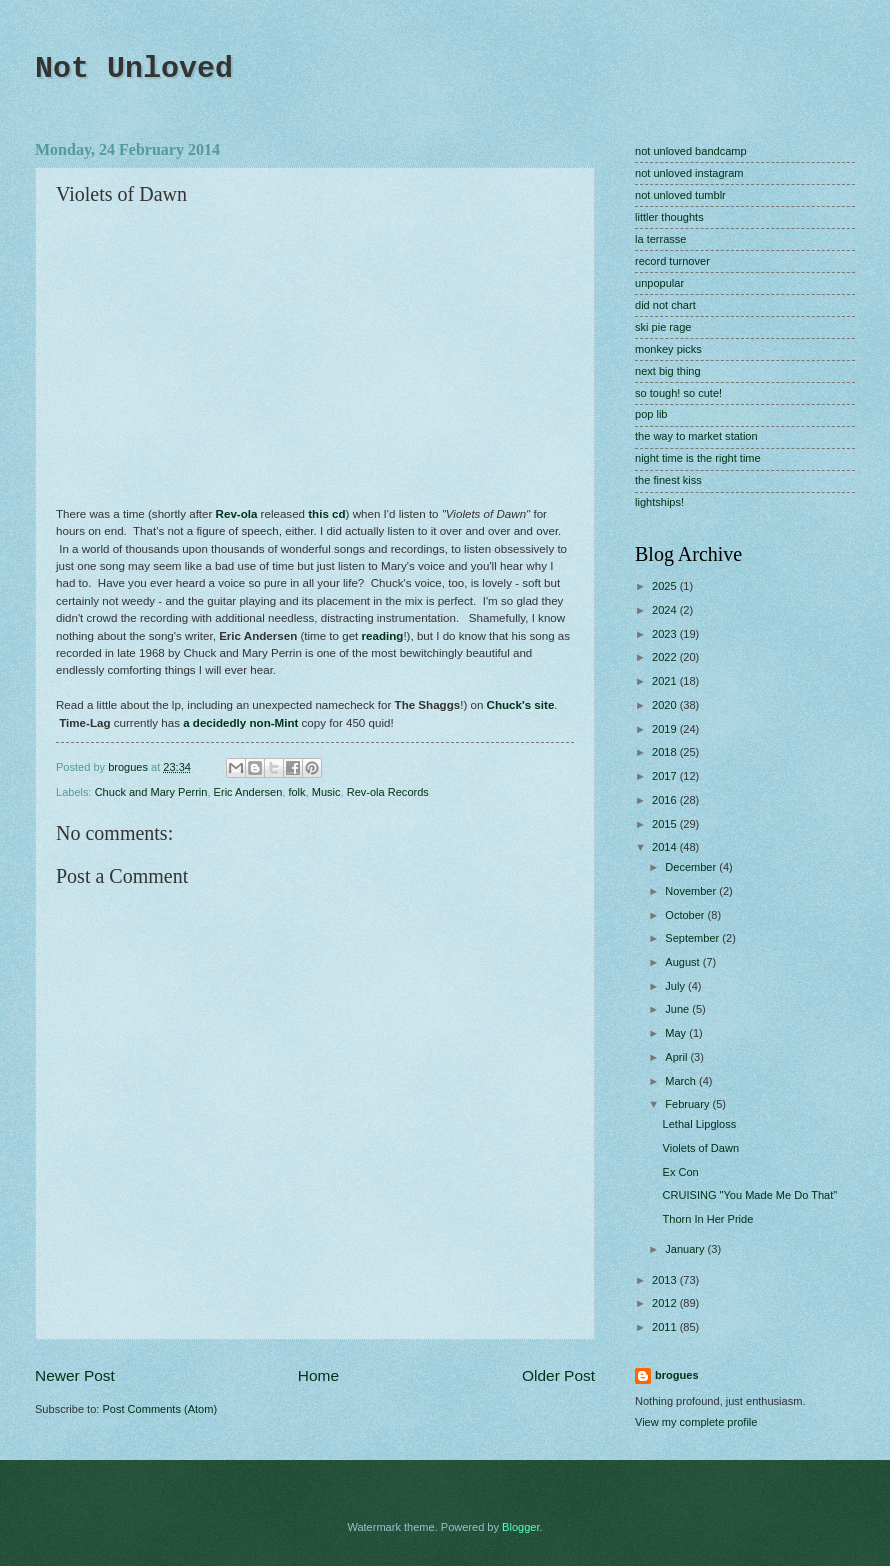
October (686, 915)
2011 (666, 1327)
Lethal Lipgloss (700, 1124)
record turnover (672, 261)
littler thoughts (669, 217)
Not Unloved (134, 69)
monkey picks (668, 349)
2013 (666, 1280)
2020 (666, 705)
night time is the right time (698, 458)
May (677, 1033)
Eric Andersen (248, 792)
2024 (666, 610)
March (682, 1081)
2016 (666, 800)
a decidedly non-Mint (240, 723)
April (677, 1057)
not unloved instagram (689, 173)
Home (318, 1375)
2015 (666, 824)
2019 (666, 729)
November (692, 891)
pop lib (651, 414)
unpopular (659, 283)
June (678, 1009)
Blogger (520, 1527)
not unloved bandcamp (691, 151)
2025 (666, 586)
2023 (666, 634)
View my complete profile (696, 1422)
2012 (666, 1303)
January (686, 1249)
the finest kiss (668, 480)
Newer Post (75, 1375)
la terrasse (661, 239)
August (683, 962)
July (676, 986)
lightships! (659, 502)
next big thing (668, 371)
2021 (666, 681)
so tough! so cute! (678, 393)
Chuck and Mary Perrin (151, 792)
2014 (666, 847)
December (692, 867)
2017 (666, 776)
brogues (677, 1375)
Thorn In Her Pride (708, 1219)
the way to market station (696, 436)
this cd (326, 514)
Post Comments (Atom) (159, 1409)
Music (326, 792)
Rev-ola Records (388, 792)
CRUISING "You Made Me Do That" (750, 1195)
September (693, 938)
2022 (666, 657)
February (688, 1104)
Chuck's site (521, 705)
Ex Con (681, 1172)
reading (383, 636)
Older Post (558, 1375)
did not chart (665, 305)
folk (296, 792)
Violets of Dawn (701, 1148)
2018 (666, 752)
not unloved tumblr (680, 195)
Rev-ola (237, 514)
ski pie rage (663, 327)
